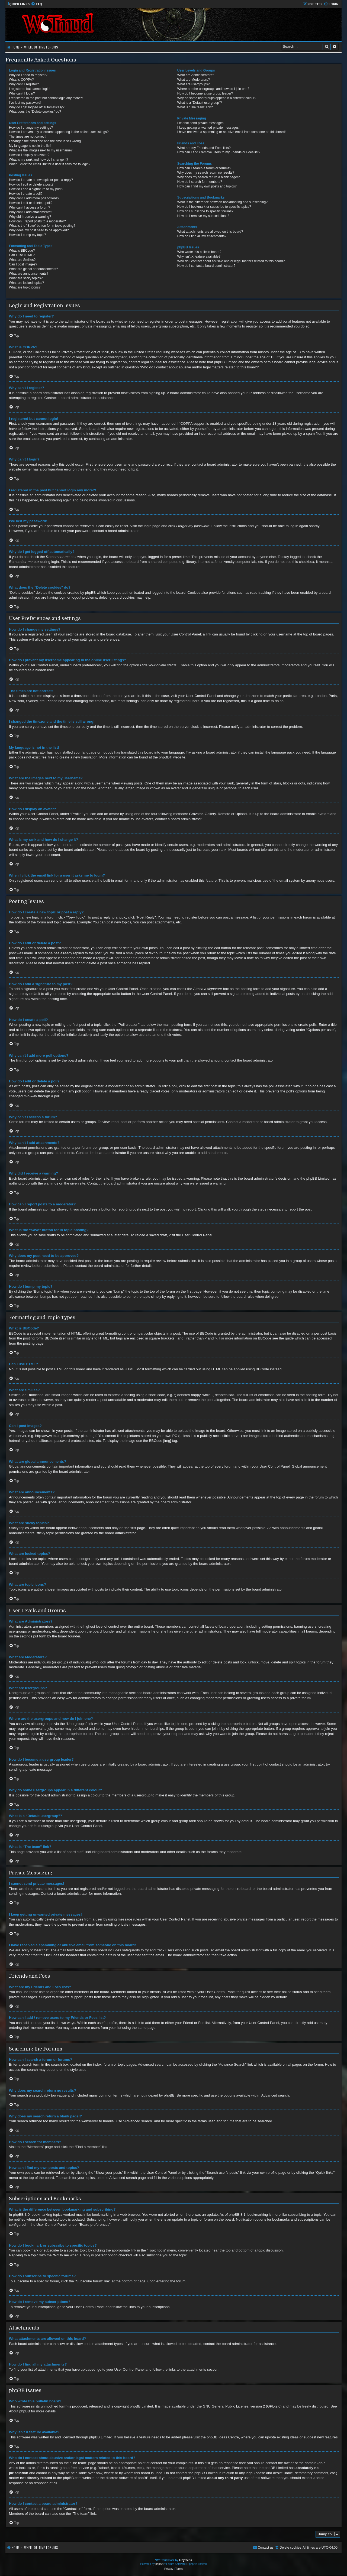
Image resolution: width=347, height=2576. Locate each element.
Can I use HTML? (22, 255)
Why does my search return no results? (205, 172)
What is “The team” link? (195, 107)
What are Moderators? (193, 80)
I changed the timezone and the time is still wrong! (45, 141)
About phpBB (19, 2411)
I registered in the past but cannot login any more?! (46, 98)
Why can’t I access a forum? (29, 207)
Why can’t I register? (24, 84)
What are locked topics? (26, 283)
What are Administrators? (195, 75)
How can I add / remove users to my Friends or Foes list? (219, 152)
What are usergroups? (193, 84)
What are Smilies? (22, 260)
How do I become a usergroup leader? (205, 93)
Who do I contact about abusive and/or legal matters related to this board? (231, 261)
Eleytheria (185, 2560)
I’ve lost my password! (25, 103)
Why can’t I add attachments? (30, 212)
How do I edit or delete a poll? (30, 203)
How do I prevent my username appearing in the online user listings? (59, 132)
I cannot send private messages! (200, 123)
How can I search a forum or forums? (204, 168)
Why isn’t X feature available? (198, 256)
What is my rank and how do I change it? (38, 159)
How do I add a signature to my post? (36, 189)
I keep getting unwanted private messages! (208, 127)
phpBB (164, 757)
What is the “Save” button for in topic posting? (42, 226)
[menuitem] (36, 4)
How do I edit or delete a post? (31, 184)
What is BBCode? (22, 250)
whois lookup (19, 2468)
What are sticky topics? (26, 278)
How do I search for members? (199, 182)
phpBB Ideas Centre (223, 2437)
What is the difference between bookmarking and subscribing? (222, 202)
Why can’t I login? (22, 93)
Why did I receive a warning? (30, 217)
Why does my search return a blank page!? (208, 177)
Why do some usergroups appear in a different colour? (216, 98)
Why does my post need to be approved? (39, 230)
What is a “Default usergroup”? (199, 103)
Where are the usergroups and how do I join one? (213, 89)
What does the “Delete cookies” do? (35, 111)
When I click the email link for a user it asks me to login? (49, 164)
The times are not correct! (27, 136)
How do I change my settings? (31, 127)
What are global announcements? (33, 269)
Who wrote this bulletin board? (199, 252)
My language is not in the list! (30, 146)
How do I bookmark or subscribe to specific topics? (214, 207)
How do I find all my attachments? (202, 236)
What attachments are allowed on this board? (210, 231)
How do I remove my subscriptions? (203, 216)
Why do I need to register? (28, 75)
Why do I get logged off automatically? (37, 107)
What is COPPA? (21, 80)
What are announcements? (28, 273)
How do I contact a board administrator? (206, 266)
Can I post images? (23, 264)
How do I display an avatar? (29, 155)
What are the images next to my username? (41, 150)
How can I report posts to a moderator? (37, 221)
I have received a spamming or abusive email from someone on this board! (231, 132)
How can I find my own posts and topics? (207, 186)
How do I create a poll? (26, 194)
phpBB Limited (141, 2406)
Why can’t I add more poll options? (34, 198)
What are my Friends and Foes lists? (204, 148)
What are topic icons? (24, 287)
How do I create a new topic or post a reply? (41, 180)
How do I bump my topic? (27, 235)
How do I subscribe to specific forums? (205, 211)
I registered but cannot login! (29, 89)
